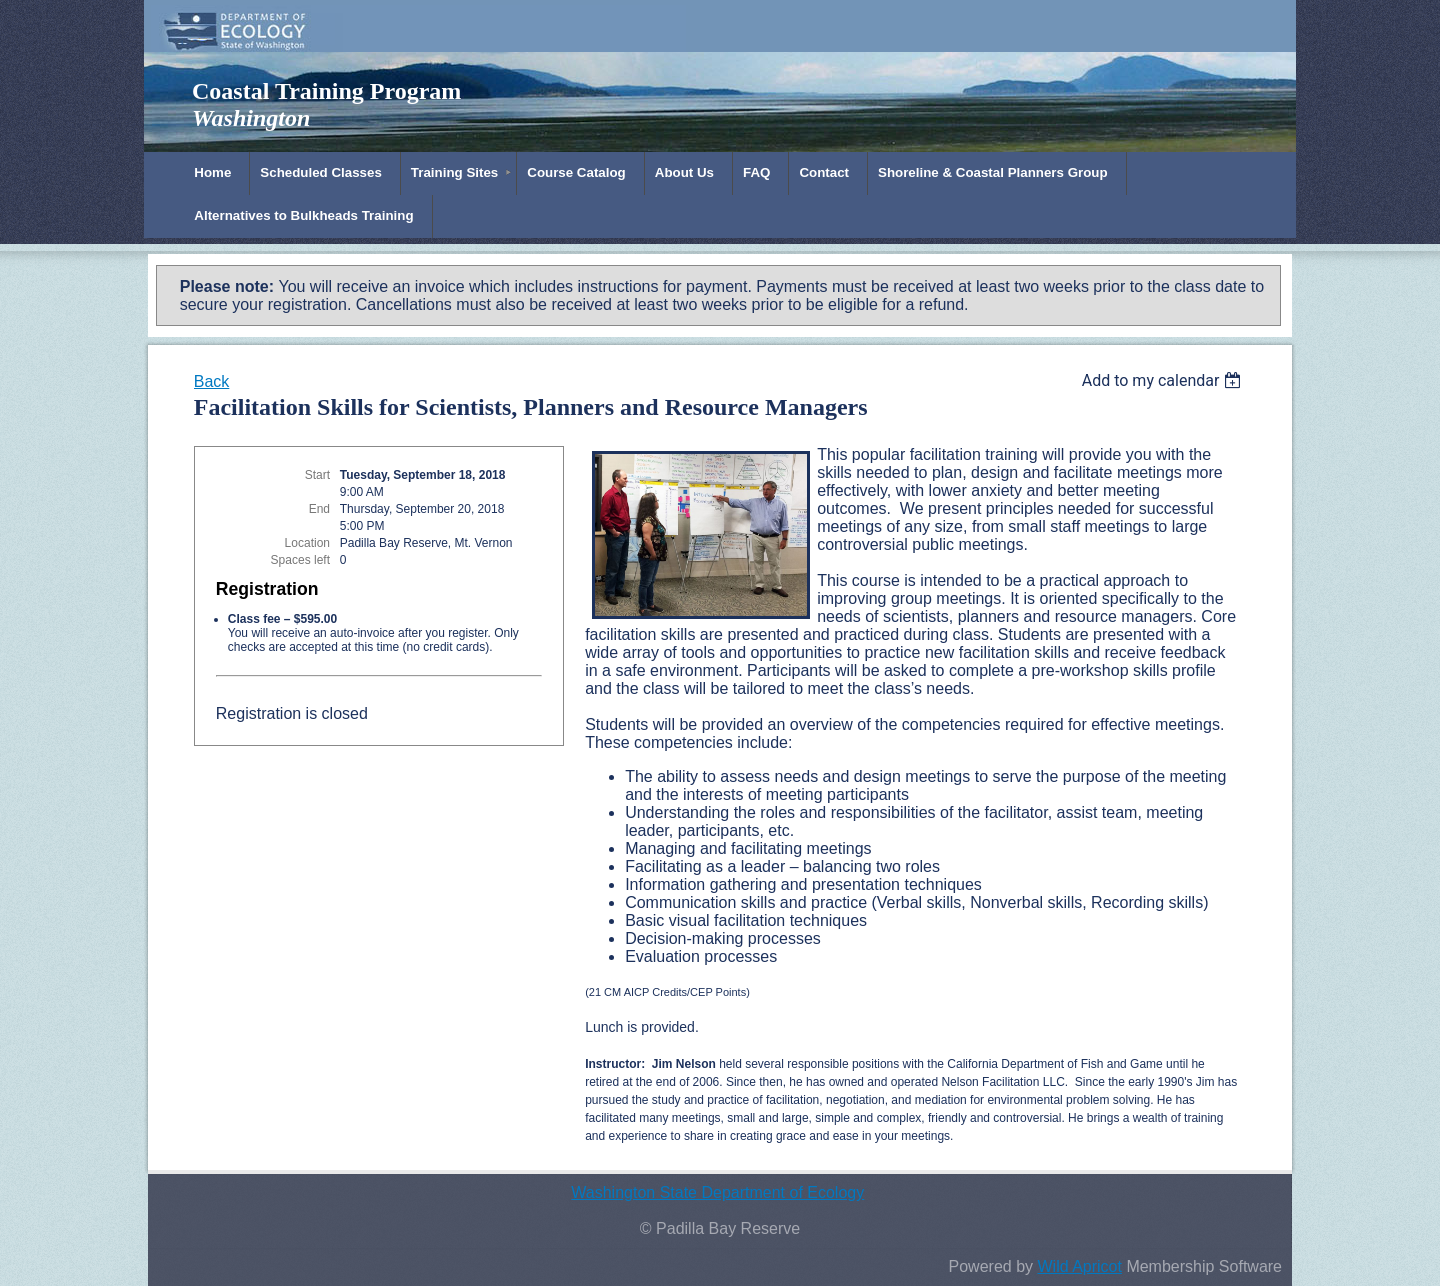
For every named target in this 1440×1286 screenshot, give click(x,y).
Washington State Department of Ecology (717, 1192)
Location (307, 543)
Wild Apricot (1079, 1266)
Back (212, 381)
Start (317, 475)
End (319, 509)
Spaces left (300, 560)
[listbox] (1164, 380)
